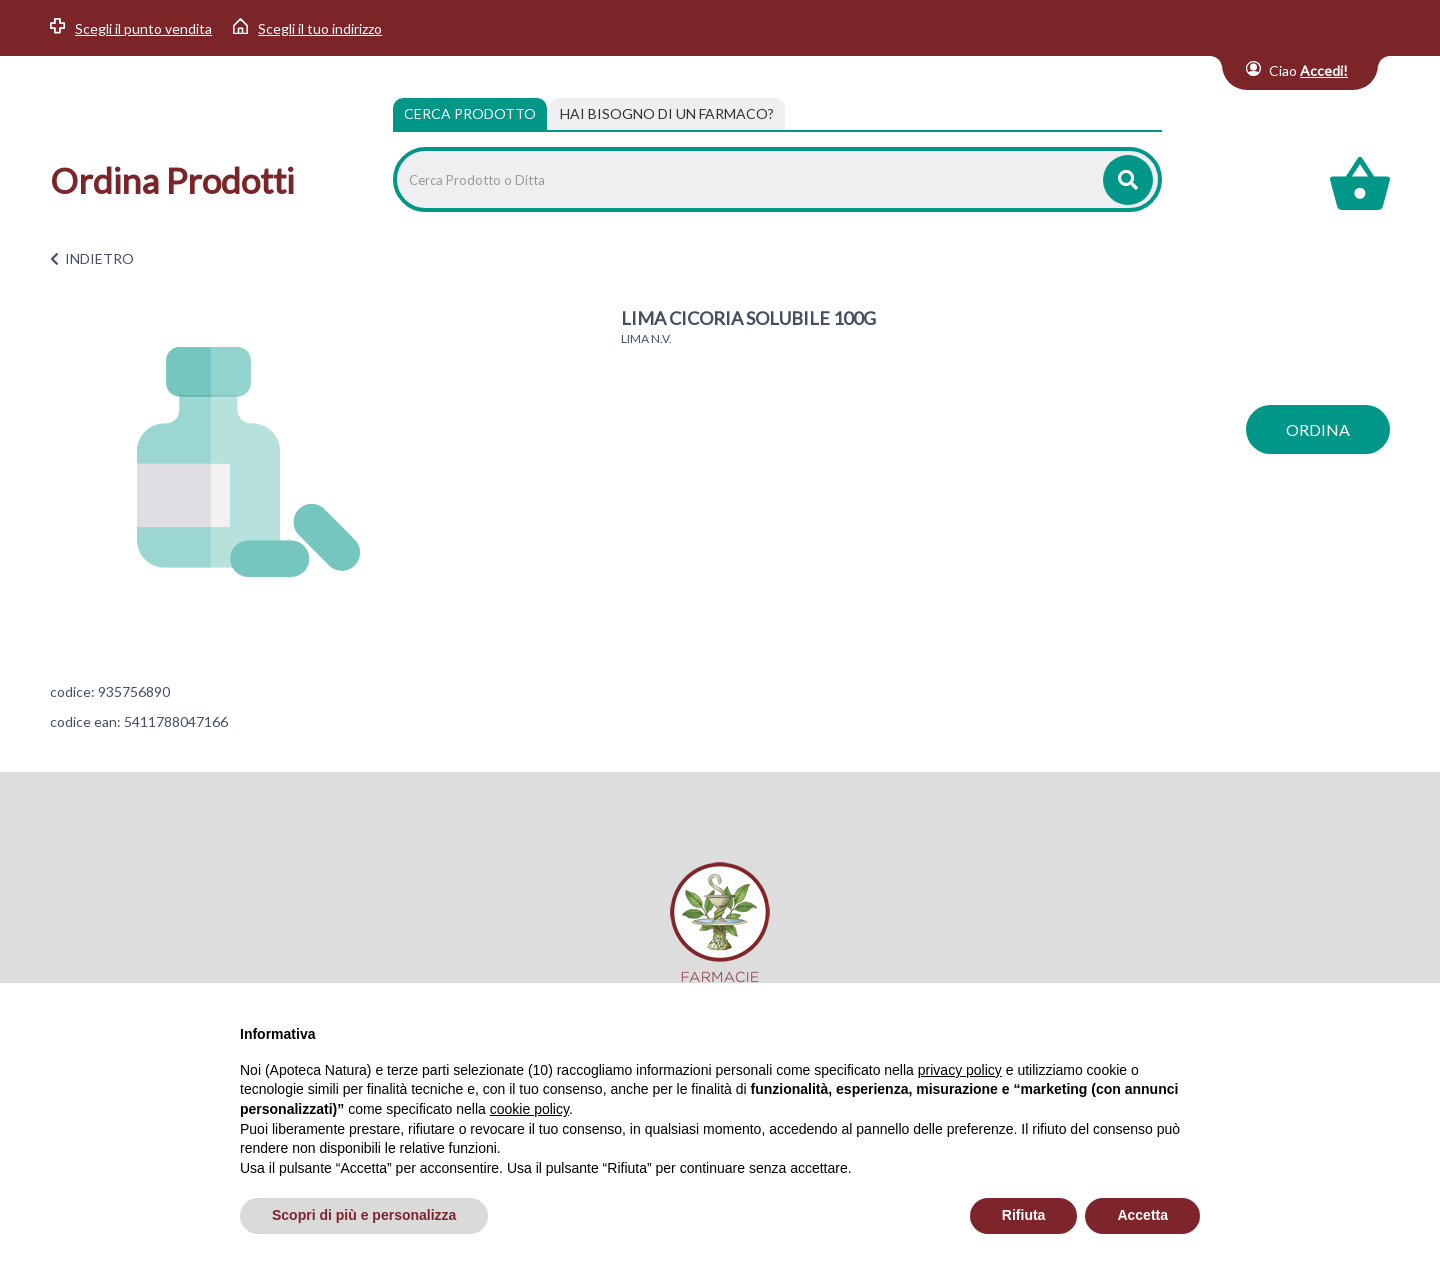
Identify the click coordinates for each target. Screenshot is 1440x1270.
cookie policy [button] (529, 1109)
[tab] (667, 114)
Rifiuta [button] (1024, 1215)
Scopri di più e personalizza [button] (364, 1215)
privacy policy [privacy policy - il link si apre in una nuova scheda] (960, 1070)
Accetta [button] (1142, 1215)
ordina (1318, 429)
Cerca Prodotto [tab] (470, 113)
